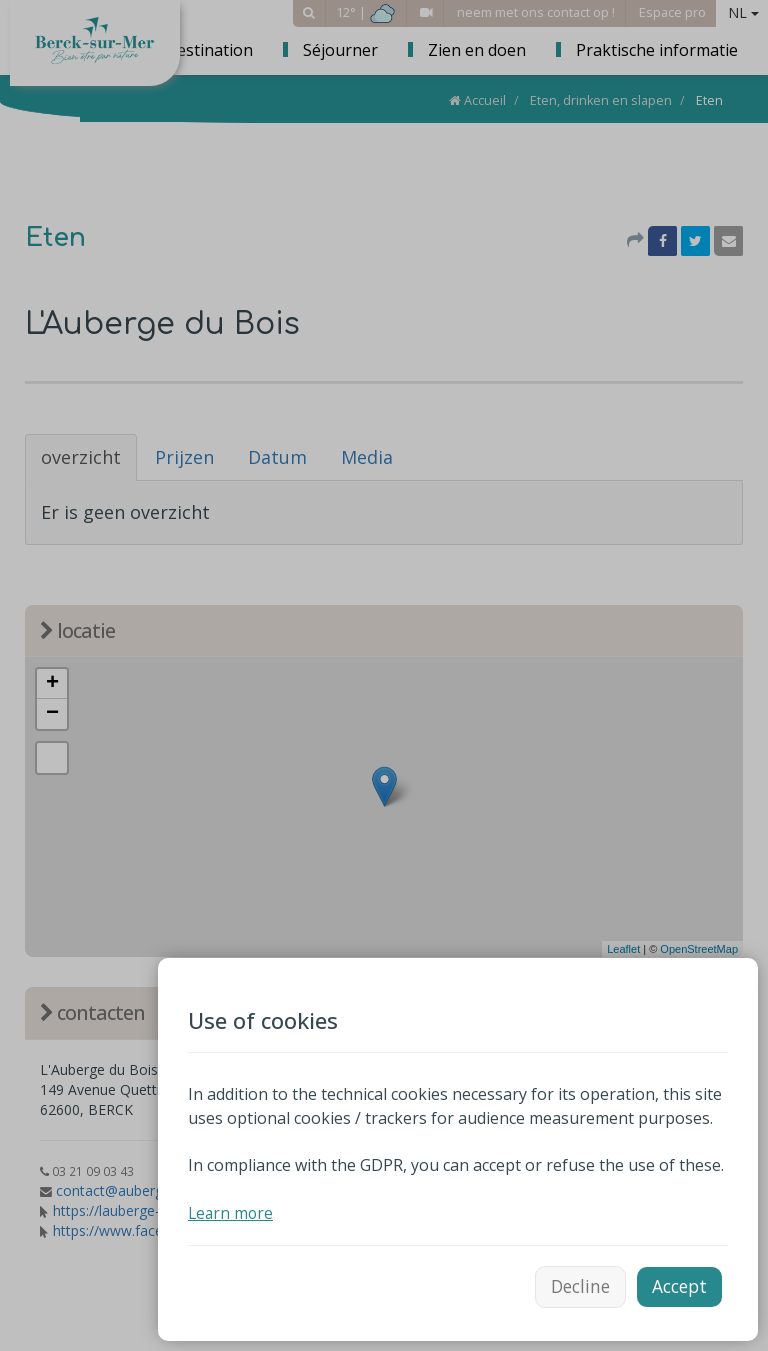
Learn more (232, 1209)
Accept (677, 1284)
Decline (573, 1284)
